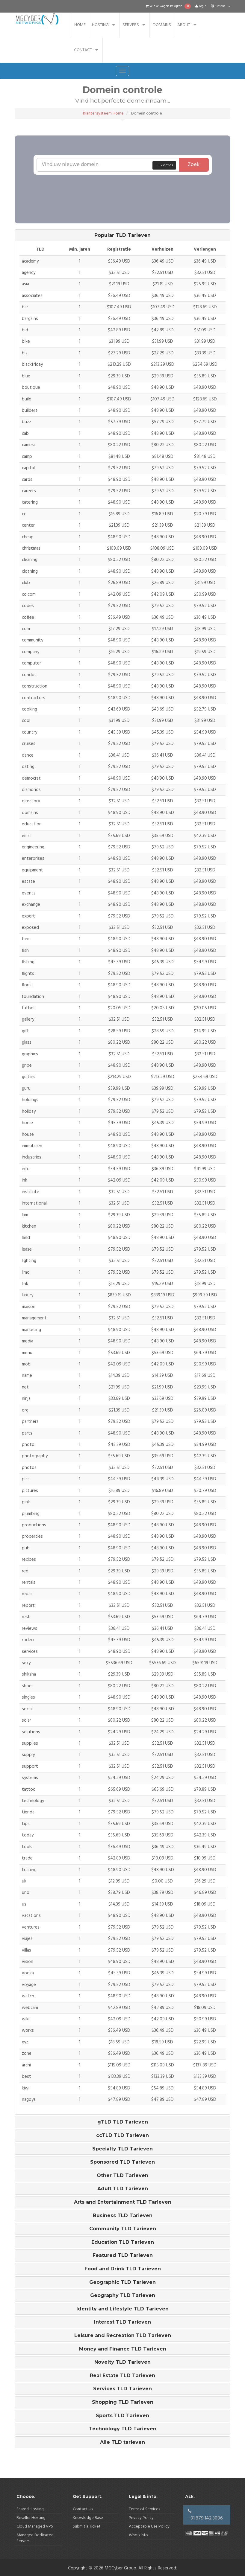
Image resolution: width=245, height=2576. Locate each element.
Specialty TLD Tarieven (122, 2149)
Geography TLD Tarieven (122, 2295)
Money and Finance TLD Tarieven (122, 2349)
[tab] (122, 235)
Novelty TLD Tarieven (122, 2362)
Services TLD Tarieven (122, 2388)
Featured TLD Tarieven (123, 2255)
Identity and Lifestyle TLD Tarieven (122, 2309)
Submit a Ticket (87, 2526)
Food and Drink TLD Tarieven (122, 2269)
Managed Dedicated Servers (35, 2538)
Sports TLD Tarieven (122, 2415)
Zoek (193, 164)
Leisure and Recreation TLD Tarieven (122, 2335)
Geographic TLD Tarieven (122, 2282)
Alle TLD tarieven (122, 2442)
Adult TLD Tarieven (122, 2188)
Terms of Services (144, 2509)
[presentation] (135, 186)
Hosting (100, 25)
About (183, 25)
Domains (162, 25)
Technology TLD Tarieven (122, 2429)
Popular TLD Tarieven (122, 235)
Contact (83, 50)
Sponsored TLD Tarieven (122, 2162)
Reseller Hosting (31, 2517)
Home (80, 25)
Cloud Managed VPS (34, 2526)
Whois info (138, 2535)
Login (201, 6)
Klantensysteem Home (103, 113)
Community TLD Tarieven (122, 2228)
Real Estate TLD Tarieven (122, 2375)
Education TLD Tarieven (122, 2242)
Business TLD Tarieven (122, 2215)
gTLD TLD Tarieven (122, 2122)
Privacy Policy (141, 2517)
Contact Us (83, 2509)
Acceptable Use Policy (149, 2526)
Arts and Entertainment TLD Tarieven (122, 2202)
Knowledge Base (88, 2517)
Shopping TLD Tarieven (122, 2402)
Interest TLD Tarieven (122, 2322)
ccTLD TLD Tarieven (122, 2135)
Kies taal (220, 6)
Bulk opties (164, 165)
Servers (131, 25)
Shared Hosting (30, 2509)
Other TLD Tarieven (122, 2175)
